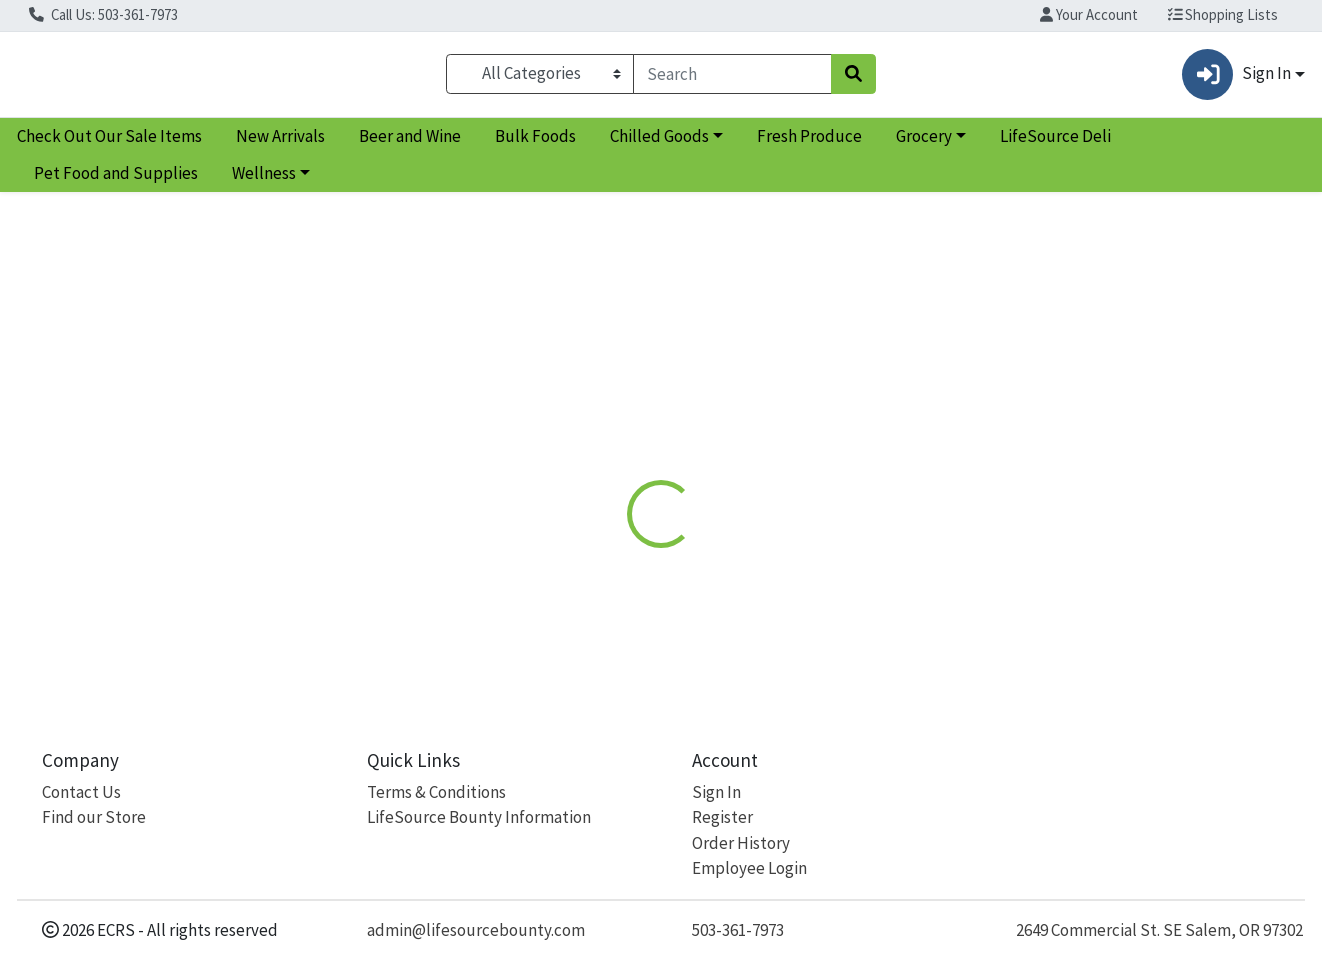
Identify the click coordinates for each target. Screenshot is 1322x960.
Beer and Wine (410, 144)
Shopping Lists (1223, 14)
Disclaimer (701, 433)
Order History (741, 843)
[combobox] (732, 78)
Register (722, 817)
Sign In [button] (1236, 78)
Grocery (924, 144)
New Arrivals (280, 144)
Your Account (1089, 14)
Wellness (264, 182)
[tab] (607, 434)
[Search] (732, 78)
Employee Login (749, 868)
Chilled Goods (659, 144)
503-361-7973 (738, 930)
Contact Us (81, 792)
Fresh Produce (809, 144)
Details (607, 433)
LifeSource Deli (1055, 144)
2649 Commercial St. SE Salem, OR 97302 (1159, 930)
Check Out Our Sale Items (109, 144)
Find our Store (94, 817)
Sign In (716, 792)
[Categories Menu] (540, 78)
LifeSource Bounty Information (479, 817)
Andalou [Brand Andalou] (790, 582)
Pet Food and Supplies (116, 182)
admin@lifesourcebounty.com (476, 930)
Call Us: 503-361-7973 (103, 14)
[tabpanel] (936, 567)
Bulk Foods (535, 144)
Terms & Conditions (436, 792)
